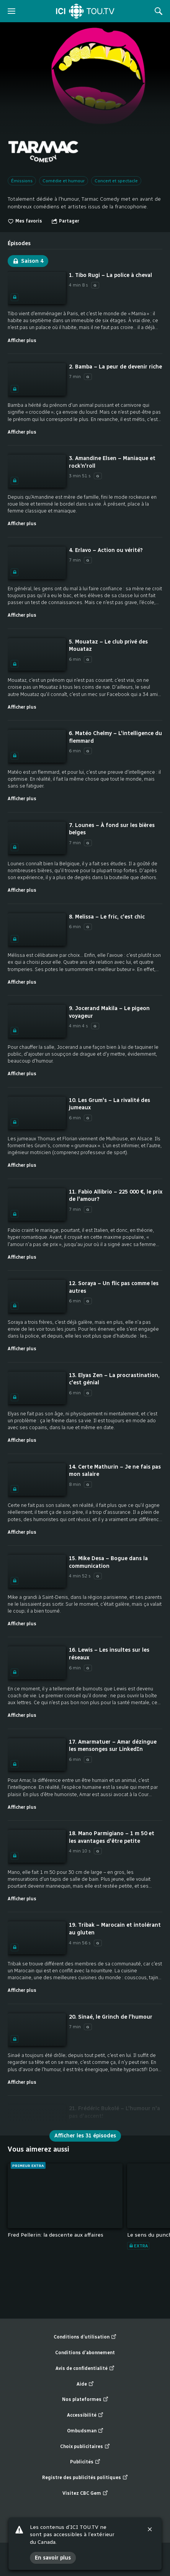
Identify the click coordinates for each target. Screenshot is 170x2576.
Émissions (22, 180)
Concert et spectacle (116, 180)
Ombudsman (85, 2431)
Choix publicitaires (85, 2446)
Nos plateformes (85, 2399)
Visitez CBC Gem (85, 2493)
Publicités (85, 2462)
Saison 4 (28, 261)
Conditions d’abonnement (85, 2352)
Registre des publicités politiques (85, 2477)
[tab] (19, 240)
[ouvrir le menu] (11, 11)
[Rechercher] (158, 11)
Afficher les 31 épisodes (85, 2135)
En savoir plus (53, 2558)
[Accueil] (85, 11)
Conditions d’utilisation (85, 2337)
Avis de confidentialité (85, 2368)
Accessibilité (85, 2415)
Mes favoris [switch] (25, 221)
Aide (85, 2384)
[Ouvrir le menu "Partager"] (65, 221)
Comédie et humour (63, 180)
